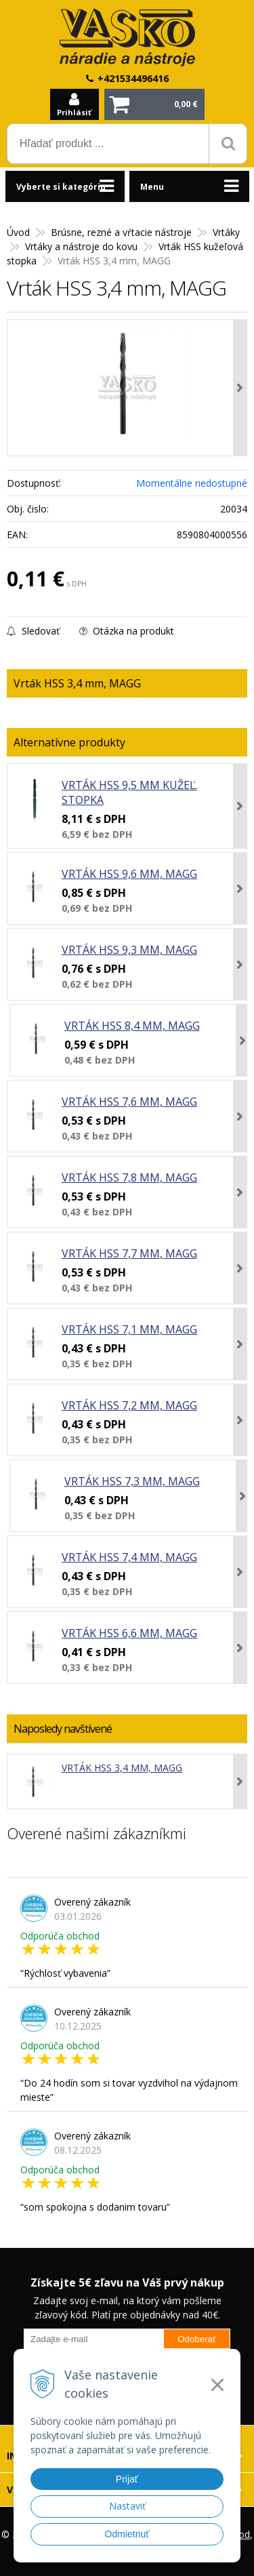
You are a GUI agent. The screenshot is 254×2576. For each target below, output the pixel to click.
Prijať (127, 2479)
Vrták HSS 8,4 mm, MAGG (132, 1025)
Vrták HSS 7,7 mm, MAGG (129, 1253)
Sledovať (33, 630)
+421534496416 (133, 78)
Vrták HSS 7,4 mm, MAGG (129, 1557)
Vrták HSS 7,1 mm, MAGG (129, 1329)
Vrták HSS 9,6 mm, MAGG (129, 873)
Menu (152, 187)
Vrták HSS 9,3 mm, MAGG (129, 949)
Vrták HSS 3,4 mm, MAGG (122, 1767)
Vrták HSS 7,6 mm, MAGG (129, 1101)
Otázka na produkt (126, 630)
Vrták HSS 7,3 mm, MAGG (132, 1481)
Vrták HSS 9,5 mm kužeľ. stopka (129, 792)
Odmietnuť (127, 2534)
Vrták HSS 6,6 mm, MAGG (129, 1633)
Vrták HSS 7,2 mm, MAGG (129, 1405)
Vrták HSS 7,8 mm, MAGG (129, 1177)
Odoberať (196, 2339)
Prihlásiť (74, 112)
